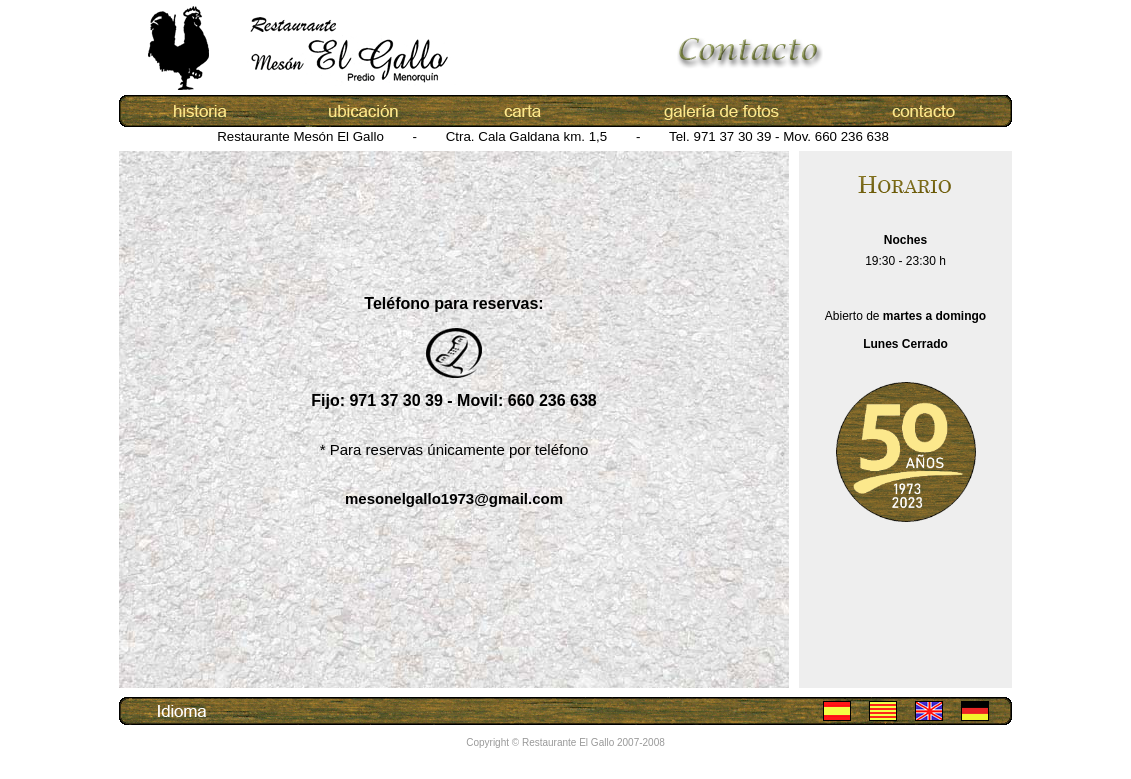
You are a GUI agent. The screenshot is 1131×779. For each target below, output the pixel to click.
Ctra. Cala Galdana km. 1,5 (528, 136)
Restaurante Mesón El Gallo (302, 136)
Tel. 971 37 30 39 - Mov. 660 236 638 (779, 136)
